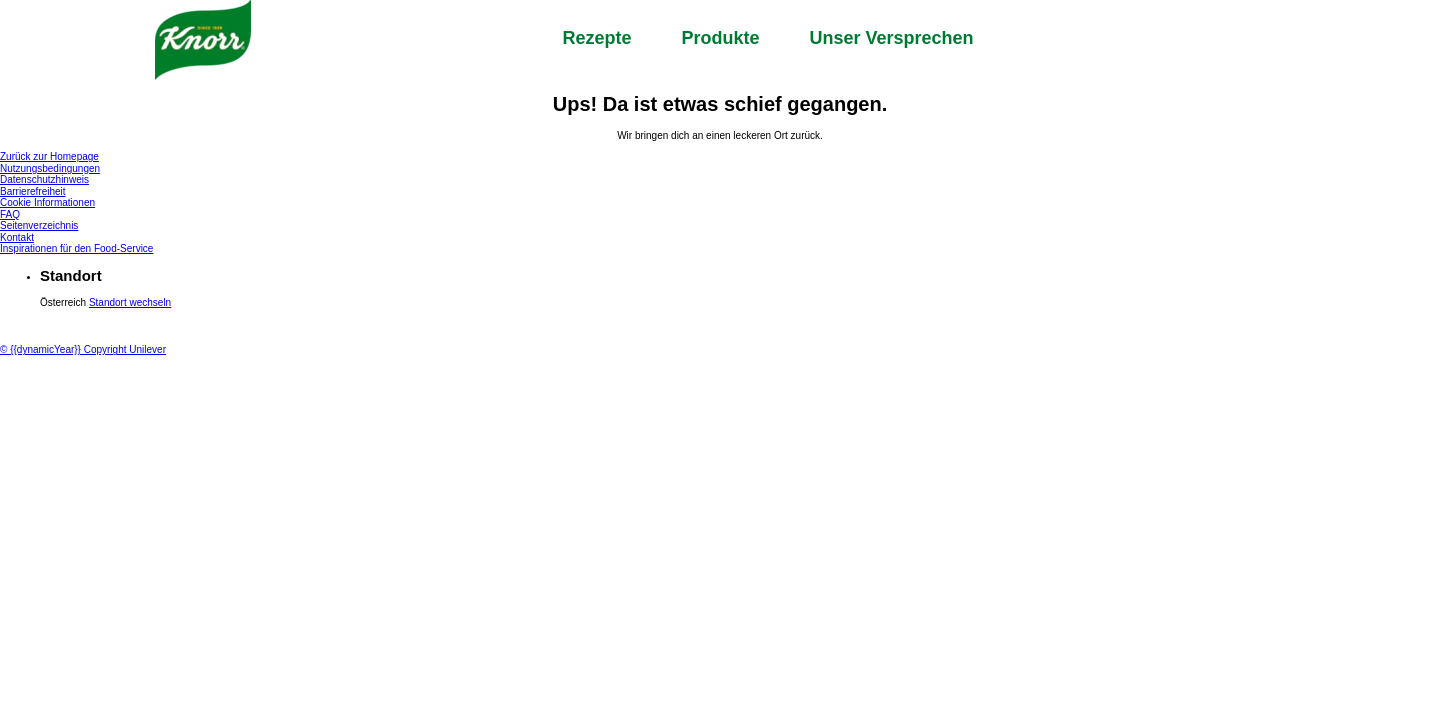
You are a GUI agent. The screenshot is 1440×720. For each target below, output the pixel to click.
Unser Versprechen (891, 38)
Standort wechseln (130, 302)
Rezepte (596, 38)
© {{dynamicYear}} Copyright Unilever (83, 349)
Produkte (720, 38)
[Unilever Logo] (39, 323)
